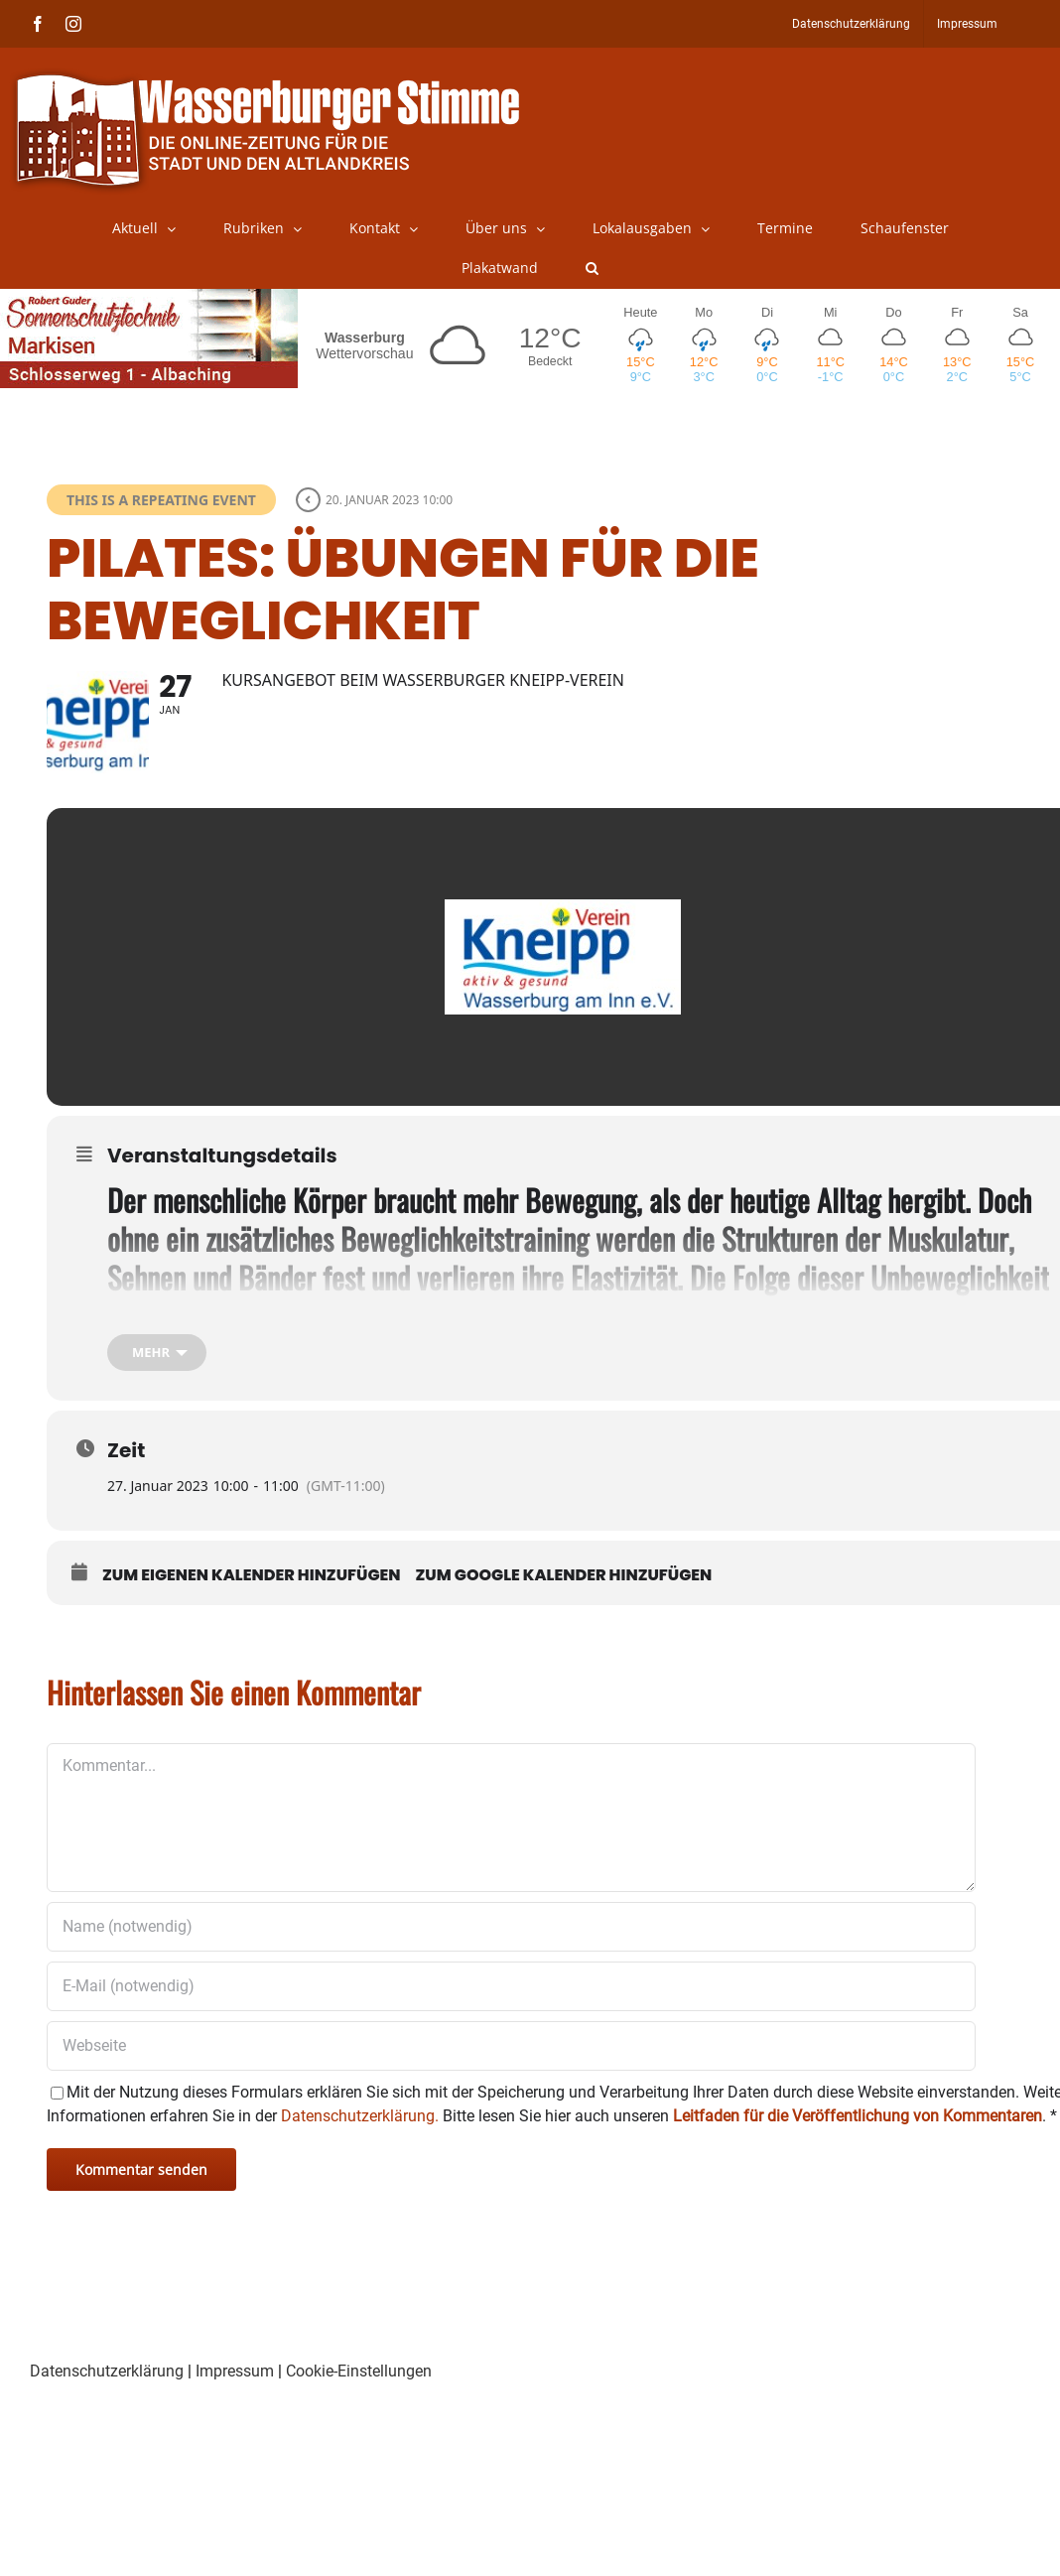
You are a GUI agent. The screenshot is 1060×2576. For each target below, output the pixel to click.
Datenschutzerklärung (107, 2400)
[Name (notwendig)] (511, 1956)
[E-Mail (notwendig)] (511, 2016)
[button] (592, 268)
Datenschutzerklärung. (360, 2145)
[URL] (511, 2076)
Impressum (235, 2400)
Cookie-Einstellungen (359, 2400)
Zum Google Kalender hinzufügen (564, 1605)
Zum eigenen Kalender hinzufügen (251, 1605)
